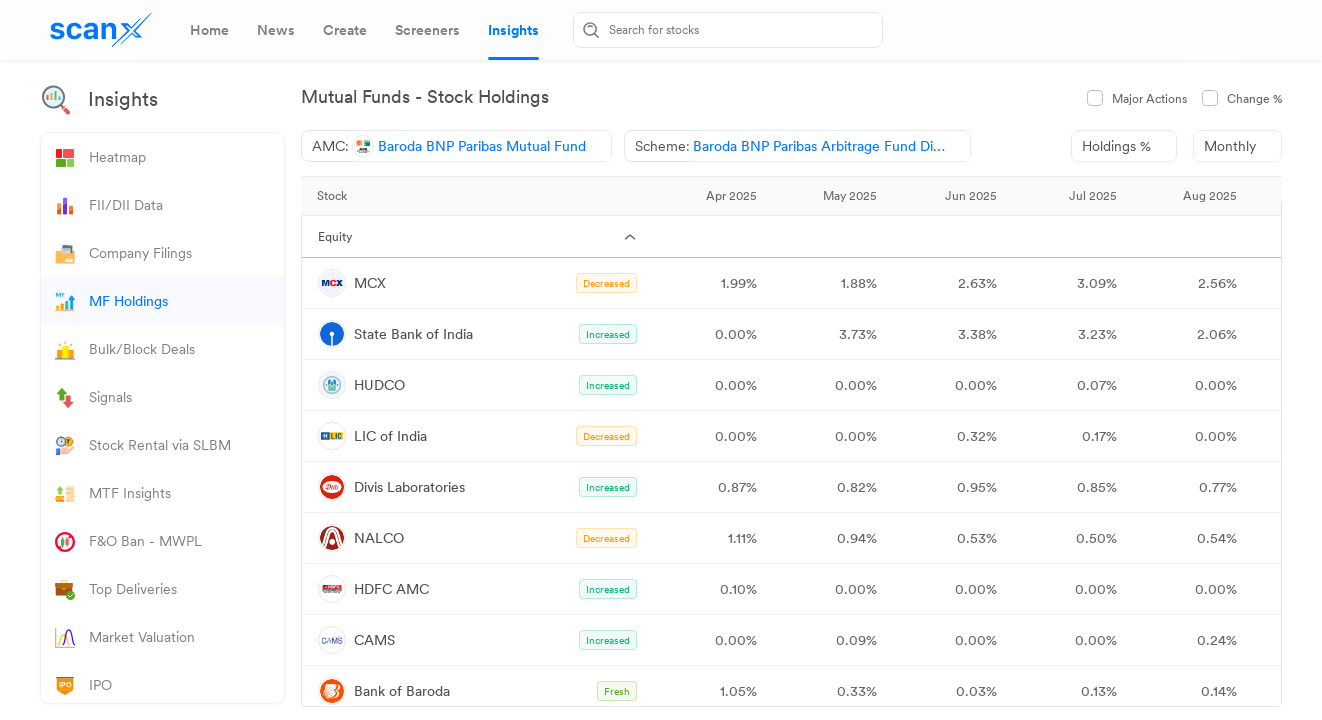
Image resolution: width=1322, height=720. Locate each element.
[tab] (209, 30)
